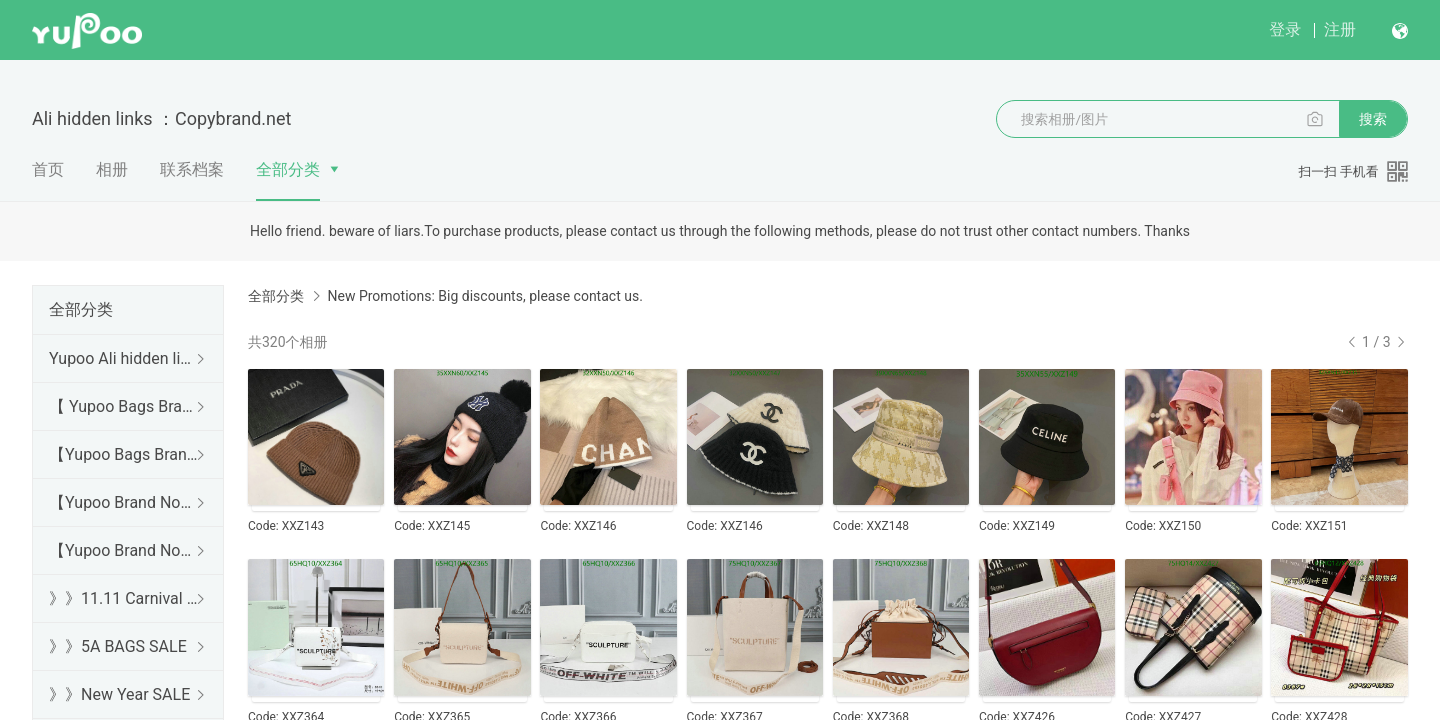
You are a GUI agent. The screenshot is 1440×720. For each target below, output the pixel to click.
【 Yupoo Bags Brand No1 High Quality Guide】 (124, 406)
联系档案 (192, 169)
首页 (48, 169)
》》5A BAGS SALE (118, 646)
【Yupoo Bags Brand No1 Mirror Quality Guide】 (124, 454)
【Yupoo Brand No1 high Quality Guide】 (124, 502)
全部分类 (288, 169)
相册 (112, 169)
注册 (1340, 29)
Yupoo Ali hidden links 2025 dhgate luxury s (124, 358)
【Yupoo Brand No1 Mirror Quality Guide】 (124, 550)
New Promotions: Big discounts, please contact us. (484, 296)
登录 (1285, 29)
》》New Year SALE (119, 694)
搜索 (1373, 119)
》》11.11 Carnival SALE (124, 598)
